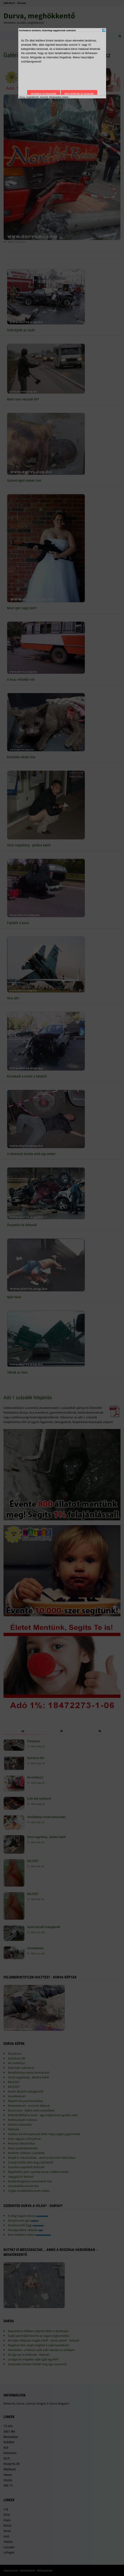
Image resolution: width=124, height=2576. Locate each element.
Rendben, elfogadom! (43, 93)
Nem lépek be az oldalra (79, 93)
